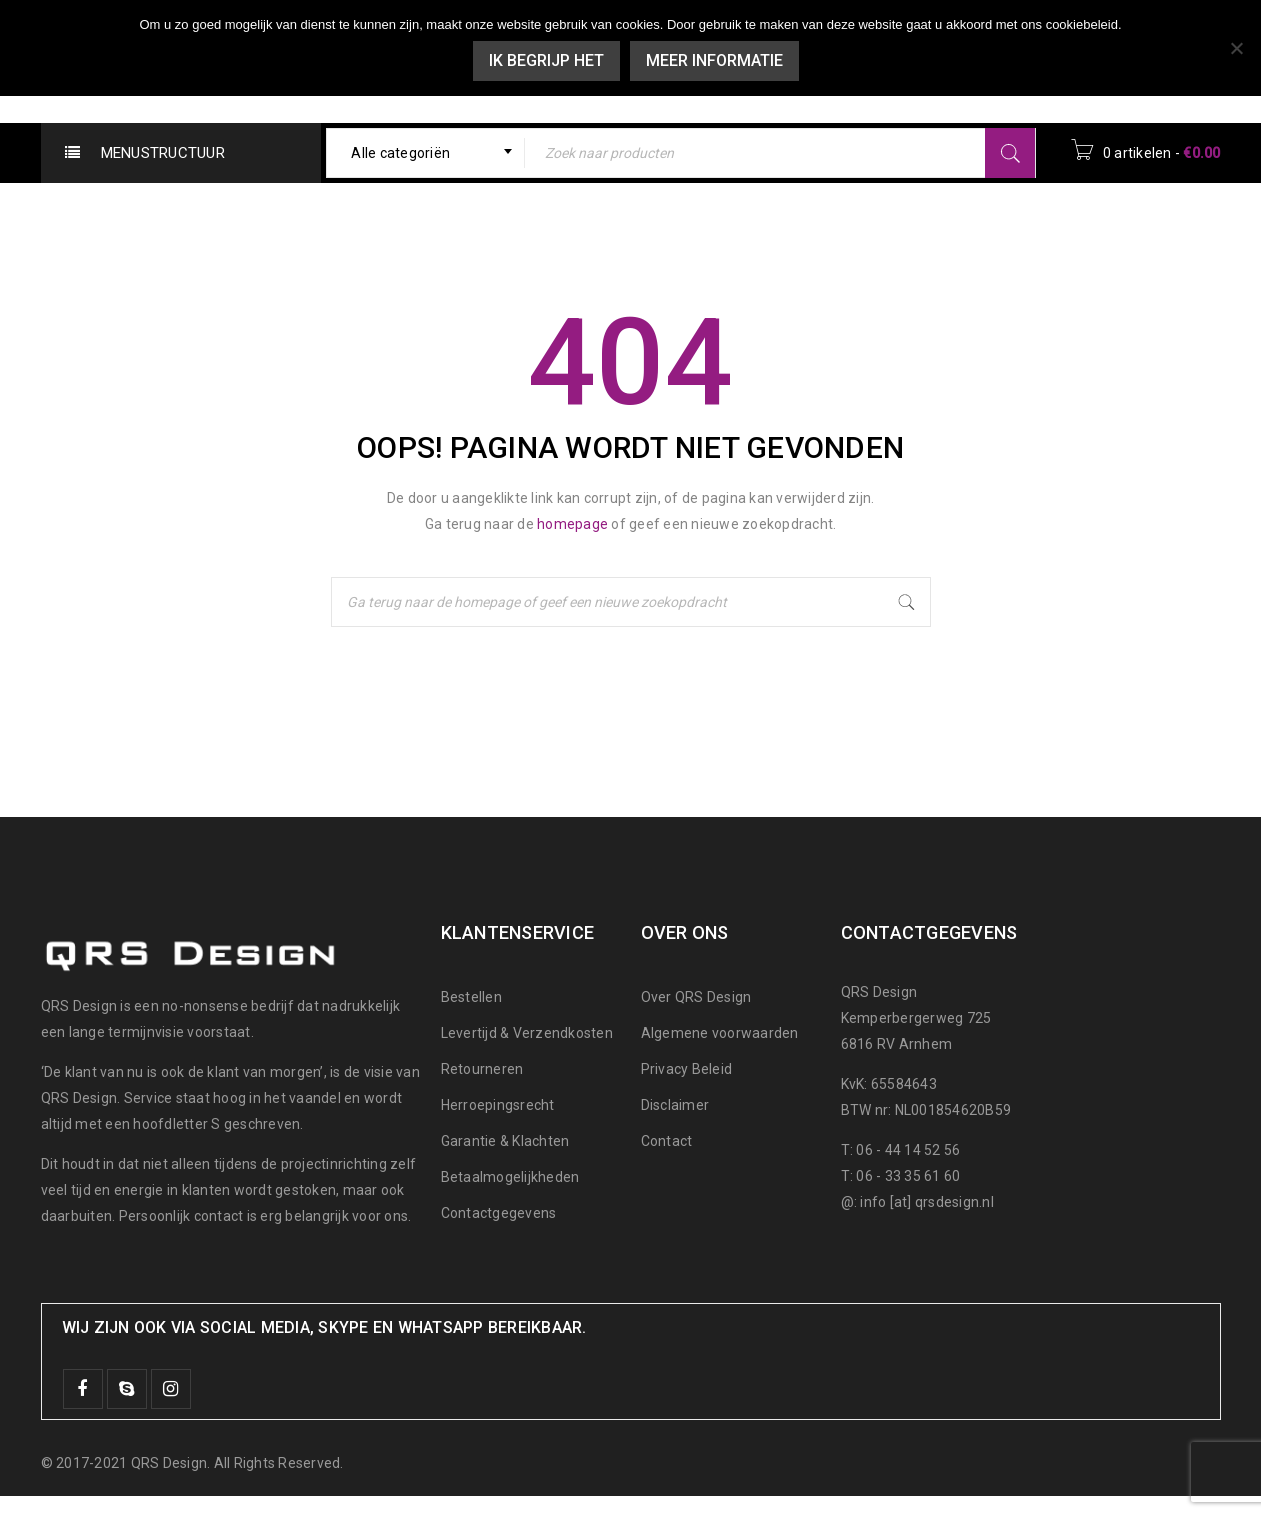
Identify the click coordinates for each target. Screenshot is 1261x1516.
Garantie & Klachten (505, 1141)
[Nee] (1236, 48)
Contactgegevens (499, 1213)
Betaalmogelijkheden (510, 1177)
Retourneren (482, 1069)
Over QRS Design (696, 997)
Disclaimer (675, 1105)
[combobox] (425, 153)
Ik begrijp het (546, 60)
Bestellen (471, 997)
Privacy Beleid (687, 1069)
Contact (667, 1141)
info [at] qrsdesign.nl (927, 1202)
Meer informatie (714, 60)
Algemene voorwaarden (720, 1033)
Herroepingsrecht (498, 1105)
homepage (572, 524)
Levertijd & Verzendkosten (527, 1033)
